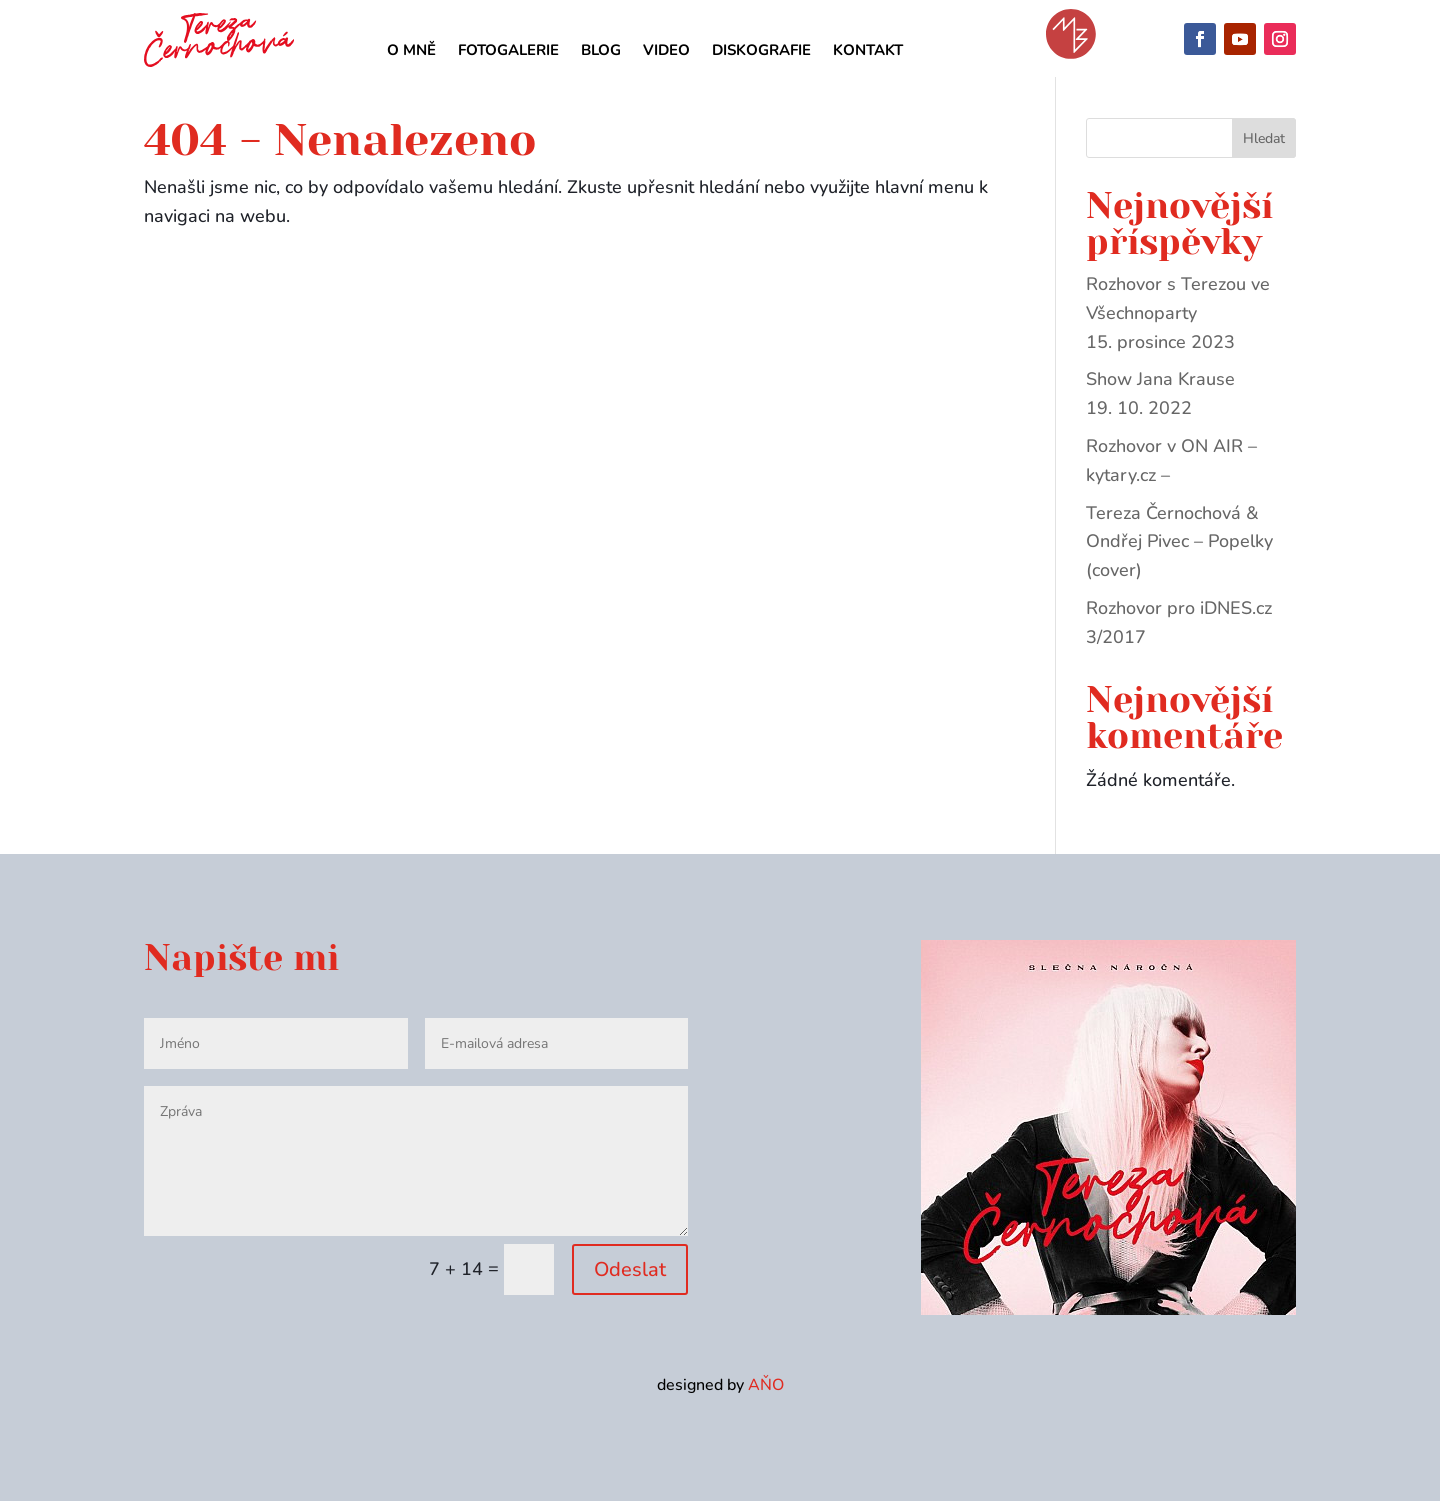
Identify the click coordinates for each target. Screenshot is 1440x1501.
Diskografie (761, 51)
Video (666, 51)
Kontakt (868, 51)
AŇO (766, 1405)
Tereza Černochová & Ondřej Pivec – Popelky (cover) (1179, 559)
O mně (411, 51)
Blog (601, 51)
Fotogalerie (508, 51)
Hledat (1264, 155)
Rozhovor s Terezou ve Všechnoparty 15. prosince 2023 (1178, 330)
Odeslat (630, 1286)
